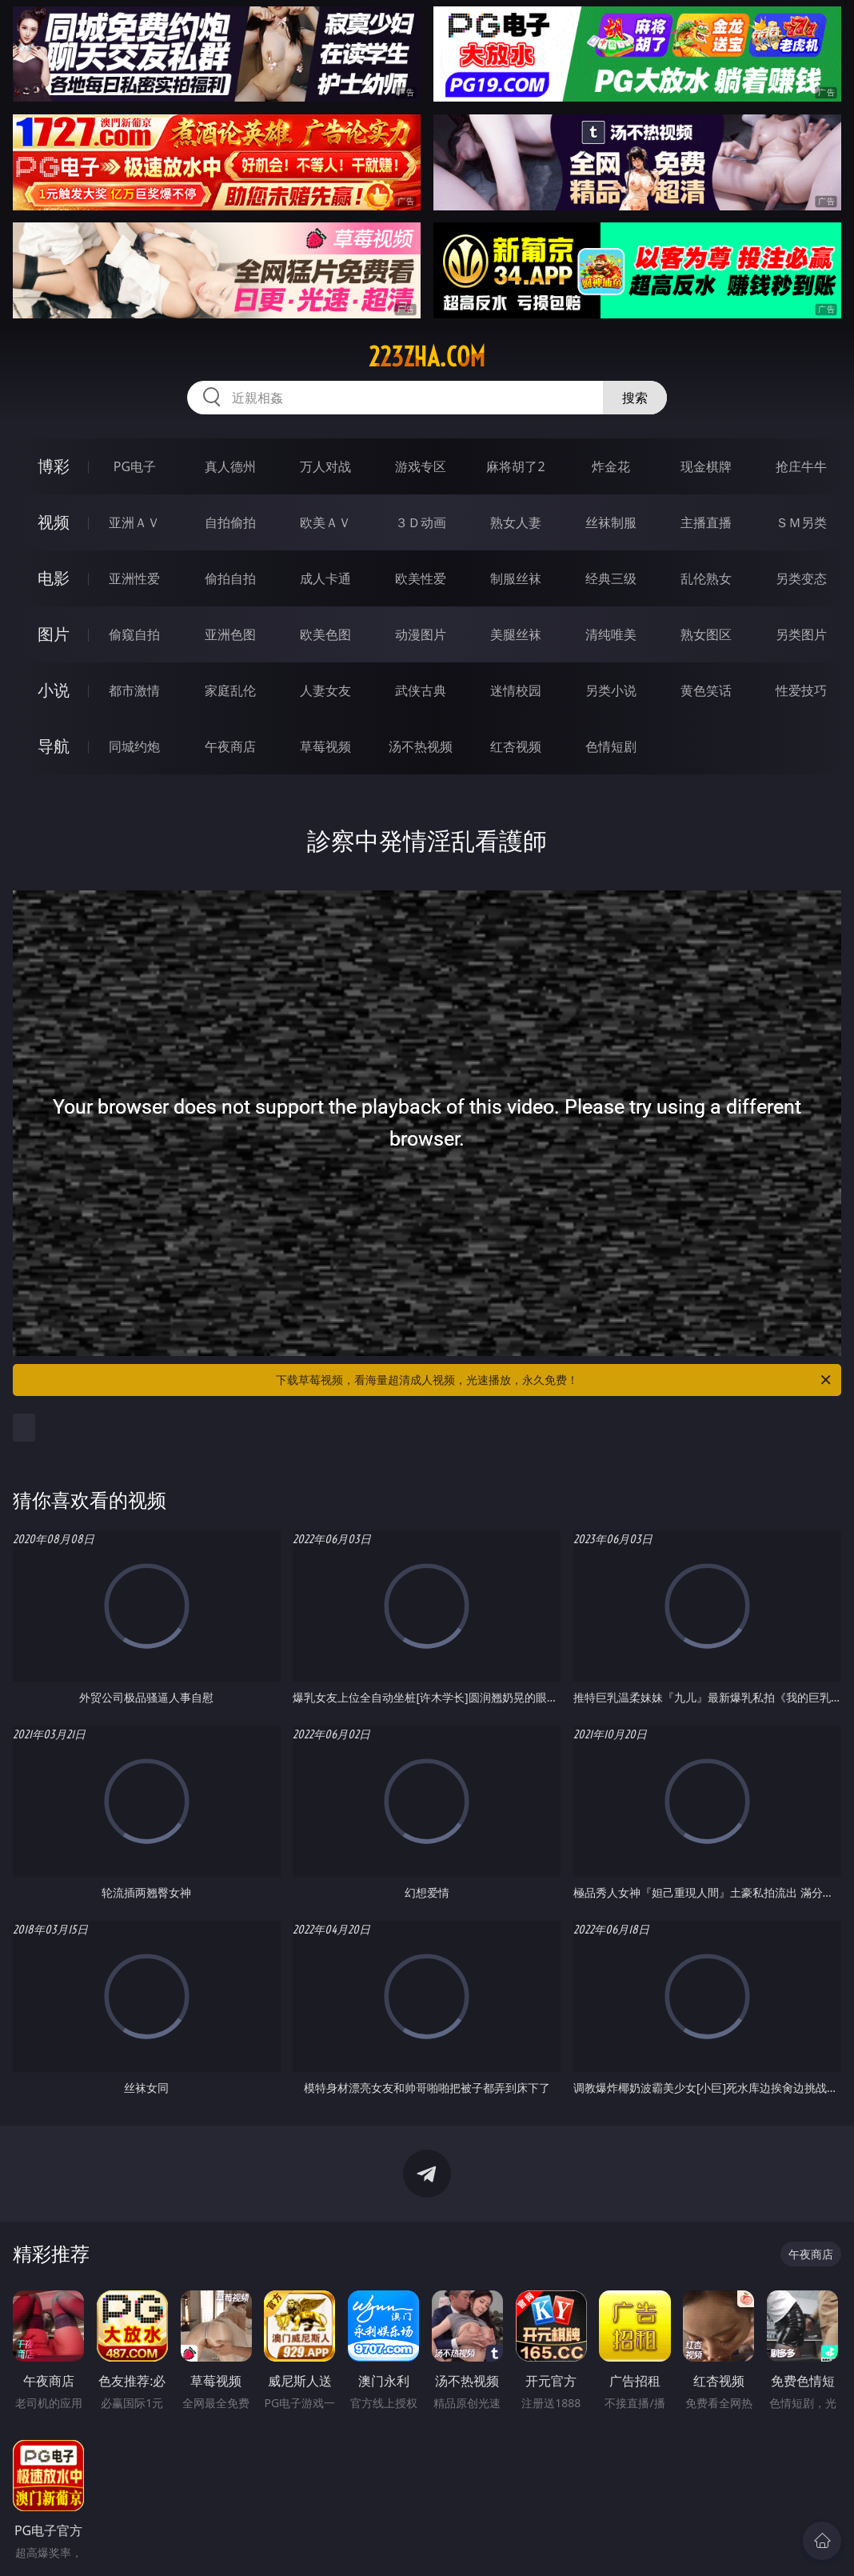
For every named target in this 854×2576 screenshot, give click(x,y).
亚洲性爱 (134, 578)
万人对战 (325, 466)
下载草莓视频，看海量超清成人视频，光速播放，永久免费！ (554, 1380)
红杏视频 (515, 746)
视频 (54, 522)
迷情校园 (515, 690)
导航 (54, 746)
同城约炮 (134, 746)
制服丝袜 (515, 578)
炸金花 (611, 466)
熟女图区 (706, 634)
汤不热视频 (421, 746)
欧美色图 (325, 634)
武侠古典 (420, 690)
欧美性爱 (420, 578)
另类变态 (801, 578)
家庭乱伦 (230, 690)
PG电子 (135, 466)
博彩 (54, 466)
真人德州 (230, 466)
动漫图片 (420, 634)
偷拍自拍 (230, 578)
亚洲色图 (230, 634)
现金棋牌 (706, 466)
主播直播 (706, 522)
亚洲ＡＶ (134, 522)
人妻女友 (325, 690)
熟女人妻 (515, 522)
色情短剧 (611, 746)
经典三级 (611, 578)
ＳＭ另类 (801, 522)
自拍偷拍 (230, 522)
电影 (54, 578)
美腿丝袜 (515, 634)
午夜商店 (230, 746)
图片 (54, 634)
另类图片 (801, 634)
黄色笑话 (706, 690)
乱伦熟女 (706, 578)
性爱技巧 (801, 690)
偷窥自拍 (134, 634)
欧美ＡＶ (325, 522)
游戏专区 (420, 466)
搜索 (635, 397)
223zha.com (427, 357)
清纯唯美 (611, 634)
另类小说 (611, 690)
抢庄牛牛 (801, 466)
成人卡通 (325, 578)
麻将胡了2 (515, 466)
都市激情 (134, 690)
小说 (54, 690)
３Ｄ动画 (420, 522)
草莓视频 (325, 746)
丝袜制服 (611, 522)
